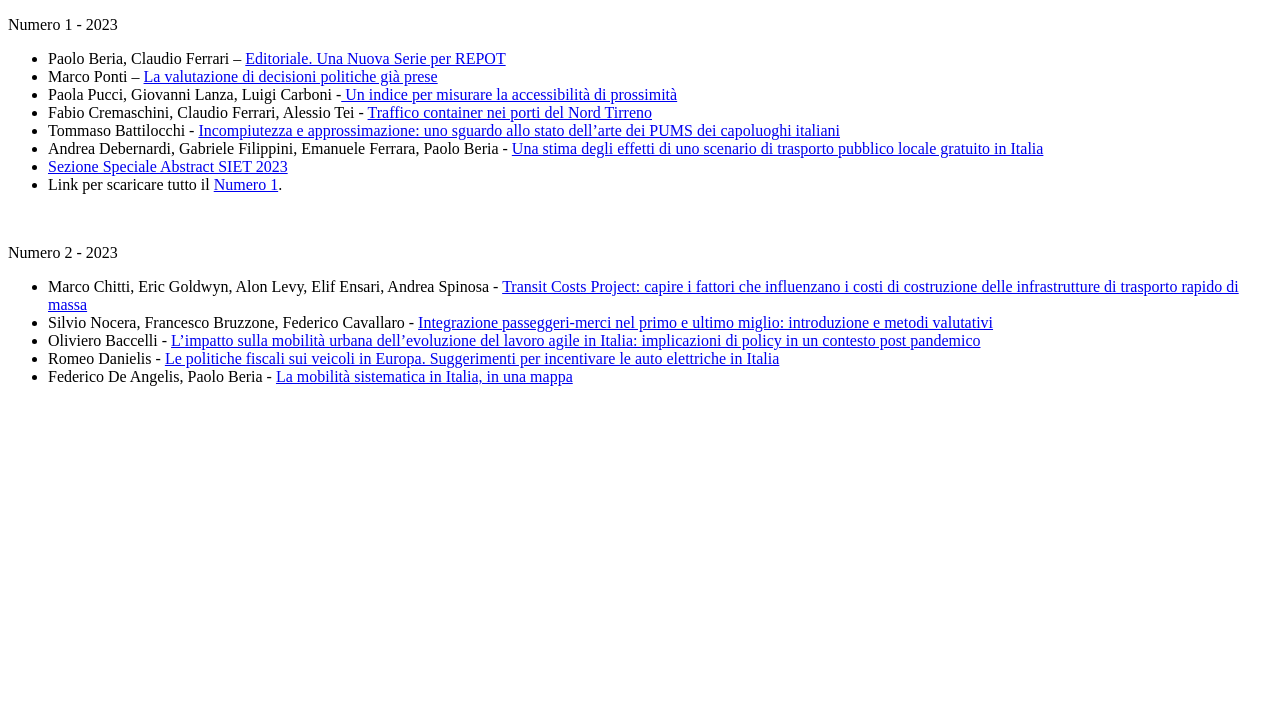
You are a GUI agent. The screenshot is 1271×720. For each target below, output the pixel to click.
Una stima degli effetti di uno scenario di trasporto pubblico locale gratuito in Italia (778, 148)
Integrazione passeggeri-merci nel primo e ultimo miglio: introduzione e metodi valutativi (705, 322)
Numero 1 (246, 184)
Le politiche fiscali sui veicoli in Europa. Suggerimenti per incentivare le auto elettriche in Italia (472, 358)
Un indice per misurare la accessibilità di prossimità (509, 94)
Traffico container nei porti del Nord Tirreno (510, 112)
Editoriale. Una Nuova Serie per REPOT (375, 58)
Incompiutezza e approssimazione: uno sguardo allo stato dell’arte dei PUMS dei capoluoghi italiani (519, 130)
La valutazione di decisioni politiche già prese (291, 76)
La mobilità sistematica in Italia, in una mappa (424, 376)
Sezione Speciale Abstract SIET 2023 (168, 166)
